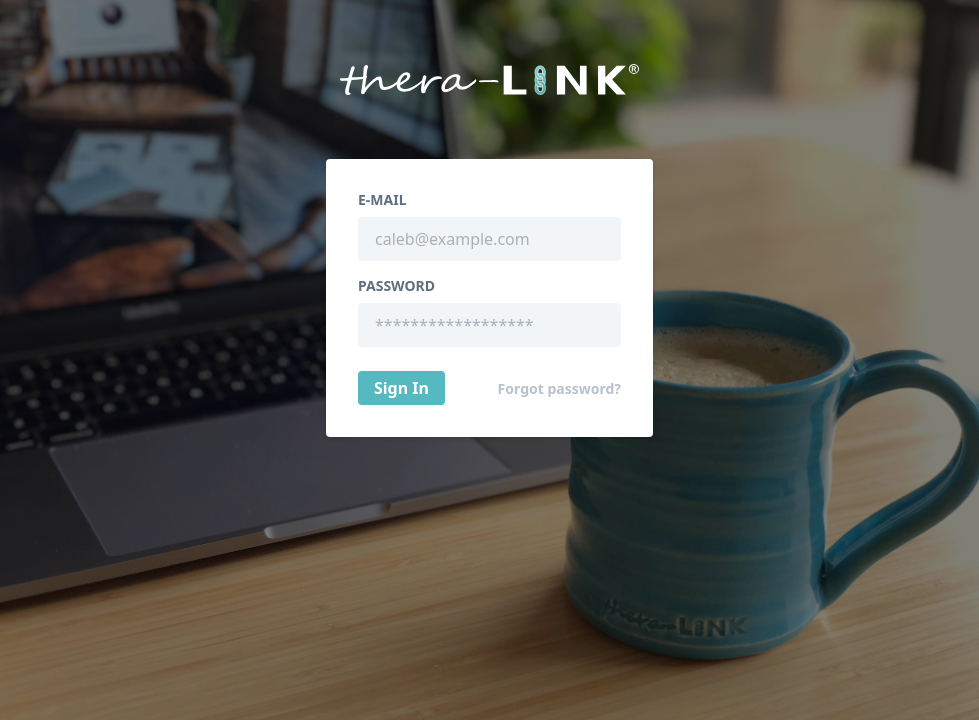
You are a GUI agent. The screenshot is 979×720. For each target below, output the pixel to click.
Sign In (401, 388)
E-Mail (382, 200)
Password (396, 286)
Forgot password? (559, 389)
